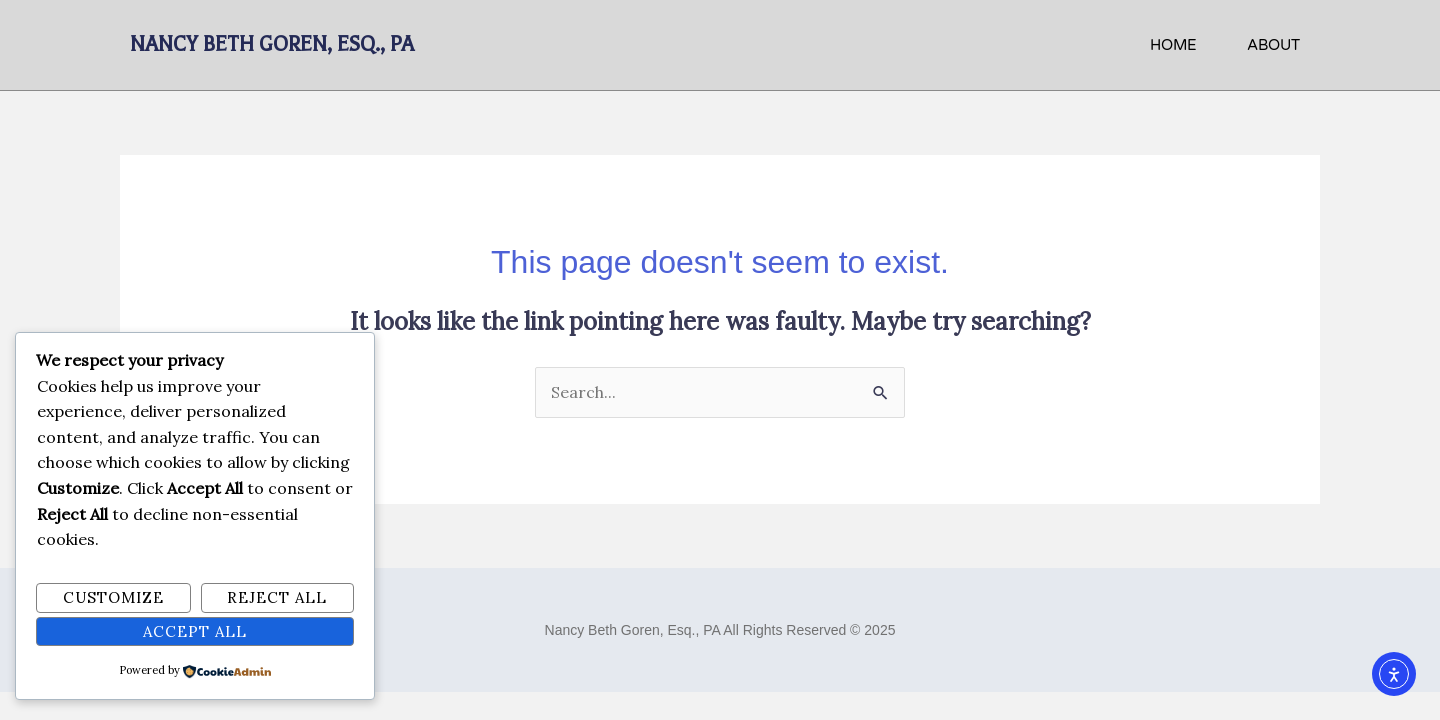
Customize (113, 597)
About (1273, 45)
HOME (1173, 45)
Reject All (277, 597)
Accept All (195, 631)
